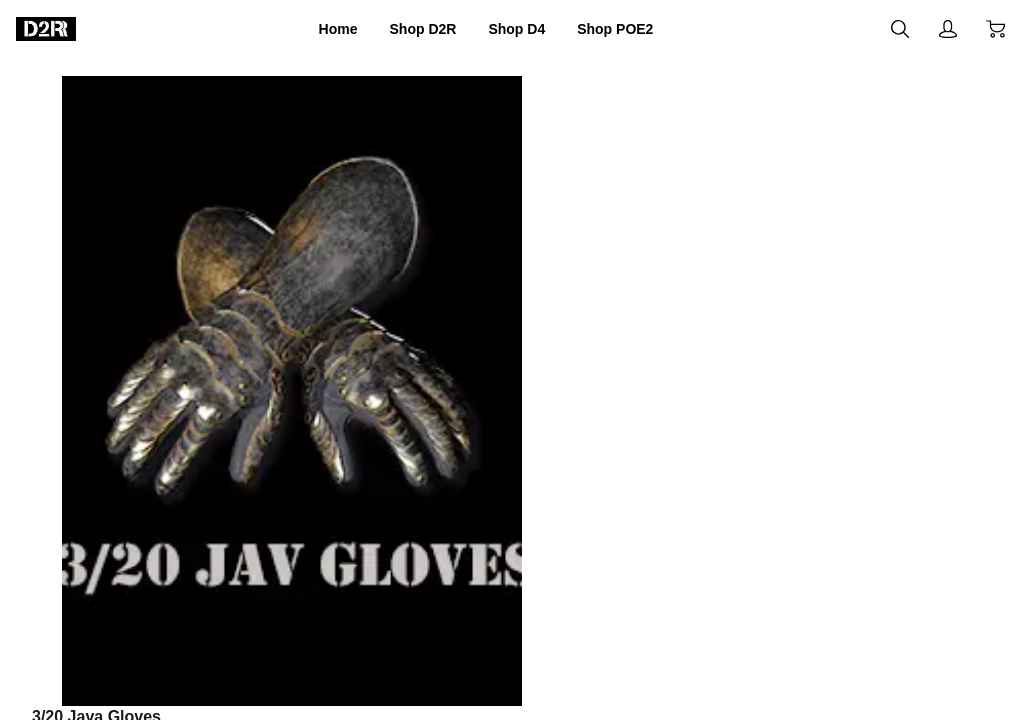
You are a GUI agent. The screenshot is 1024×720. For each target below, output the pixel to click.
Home (309, 29)
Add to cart (632, 516)
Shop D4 (521, 29)
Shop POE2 (639, 29)
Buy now (845, 515)
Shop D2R (409, 29)
